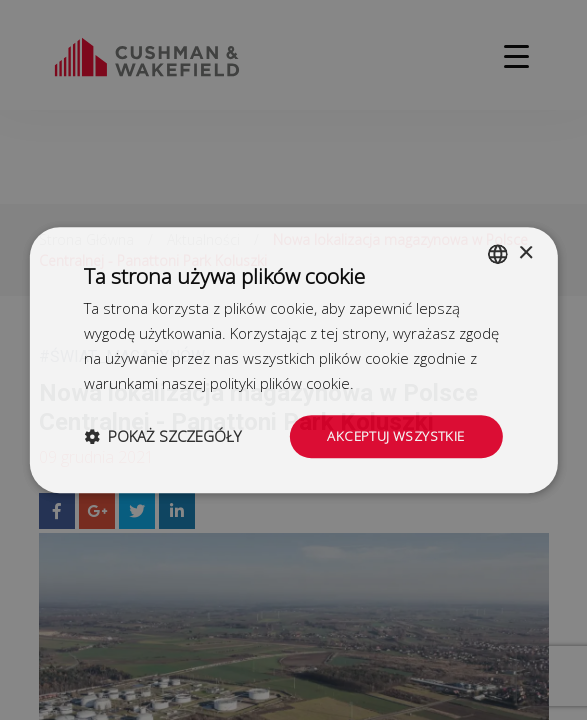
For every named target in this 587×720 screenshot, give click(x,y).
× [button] (525, 251)
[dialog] (293, 360)
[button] (162, 437)
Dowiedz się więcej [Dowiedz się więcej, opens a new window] (421, 382)
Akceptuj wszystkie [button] (393, 435)
